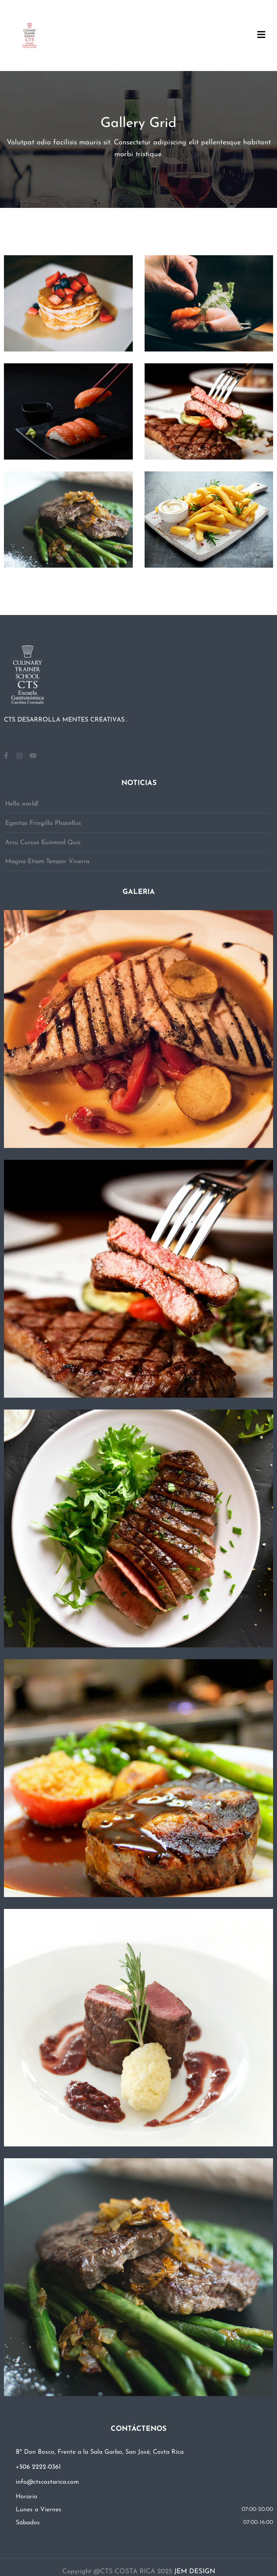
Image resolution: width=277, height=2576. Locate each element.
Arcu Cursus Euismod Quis (43, 842)
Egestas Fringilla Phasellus (43, 823)
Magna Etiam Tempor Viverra (47, 861)
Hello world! (21, 804)
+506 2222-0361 (38, 2467)
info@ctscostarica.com (47, 2482)
